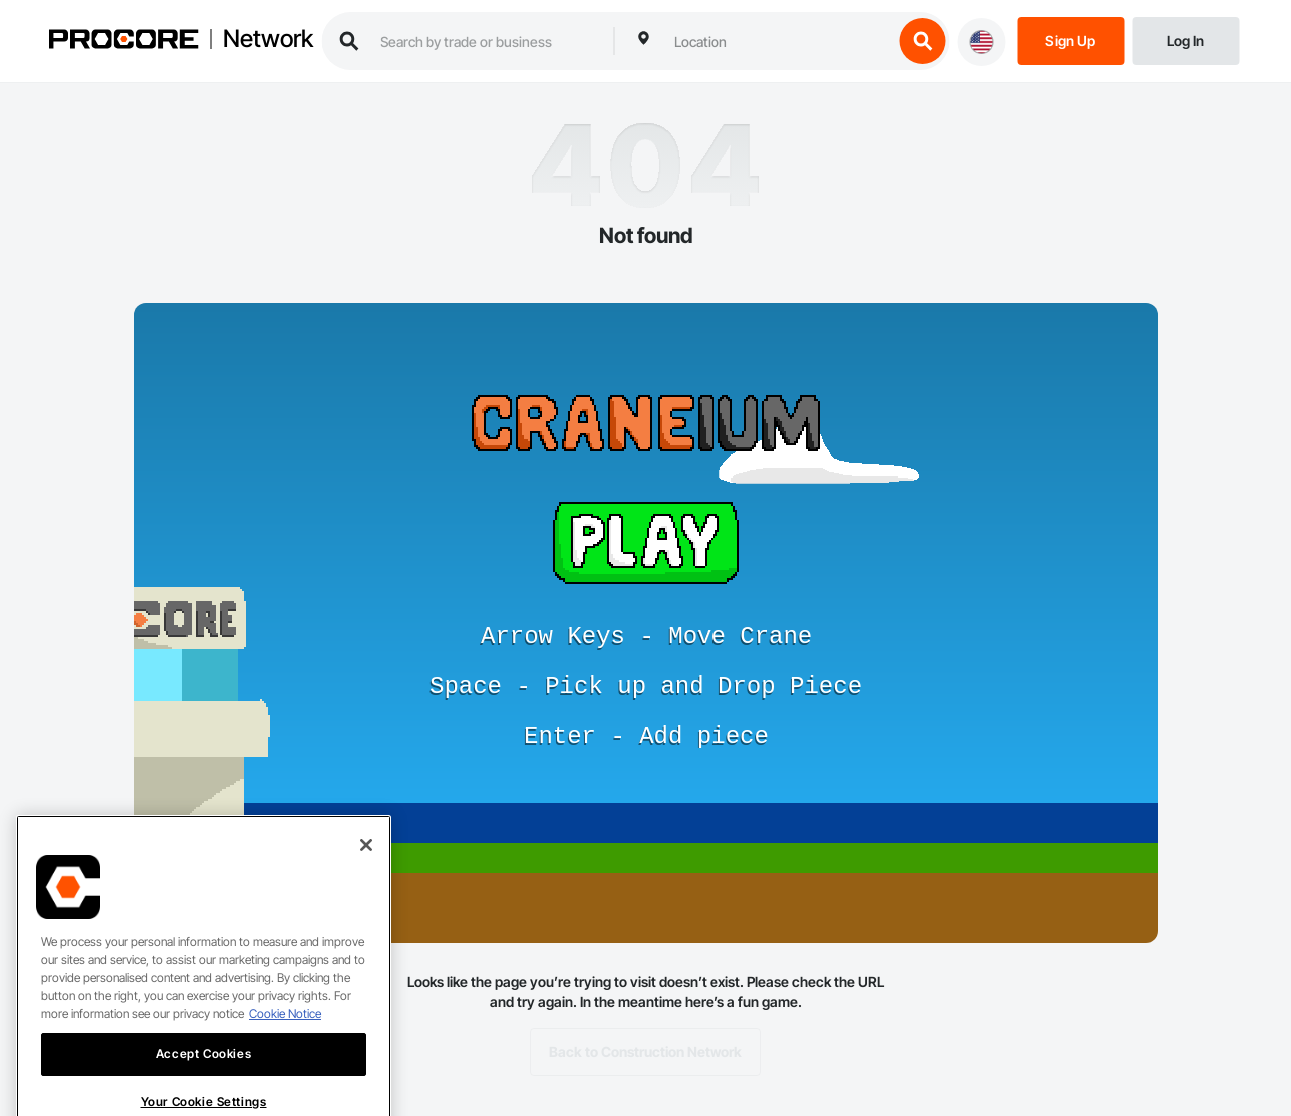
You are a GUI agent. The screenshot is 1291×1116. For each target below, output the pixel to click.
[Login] (1185, 39)
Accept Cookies (203, 1075)
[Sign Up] (1070, 39)
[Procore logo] (123, 41)
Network (268, 39)
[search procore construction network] (486, 41)
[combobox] (778, 41)
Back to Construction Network (645, 1052)
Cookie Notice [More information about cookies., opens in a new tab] (285, 1035)
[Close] (366, 867)
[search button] (922, 41)
